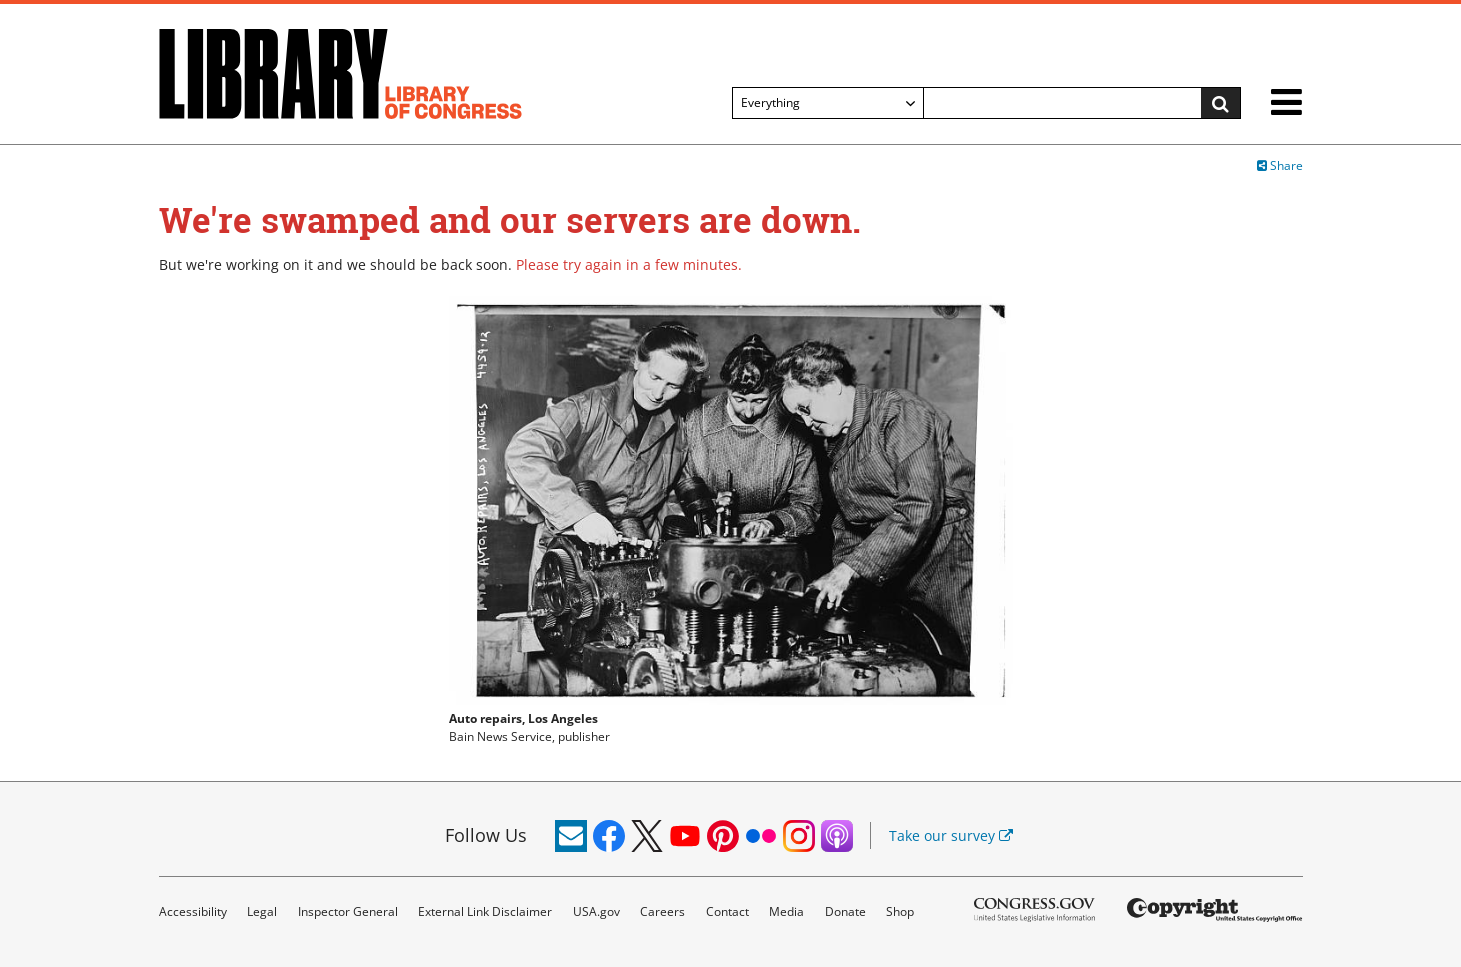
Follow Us (486, 835)
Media (786, 911)
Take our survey (951, 835)
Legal (262, 911)
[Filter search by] (828, 103)
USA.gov (596, 911)
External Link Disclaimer (485, 911)
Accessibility (193, 911)
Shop (900, 911)
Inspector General (348, 911)
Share (1280, 165)
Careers (662, 911)
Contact (727, 911)
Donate (845, 911)
